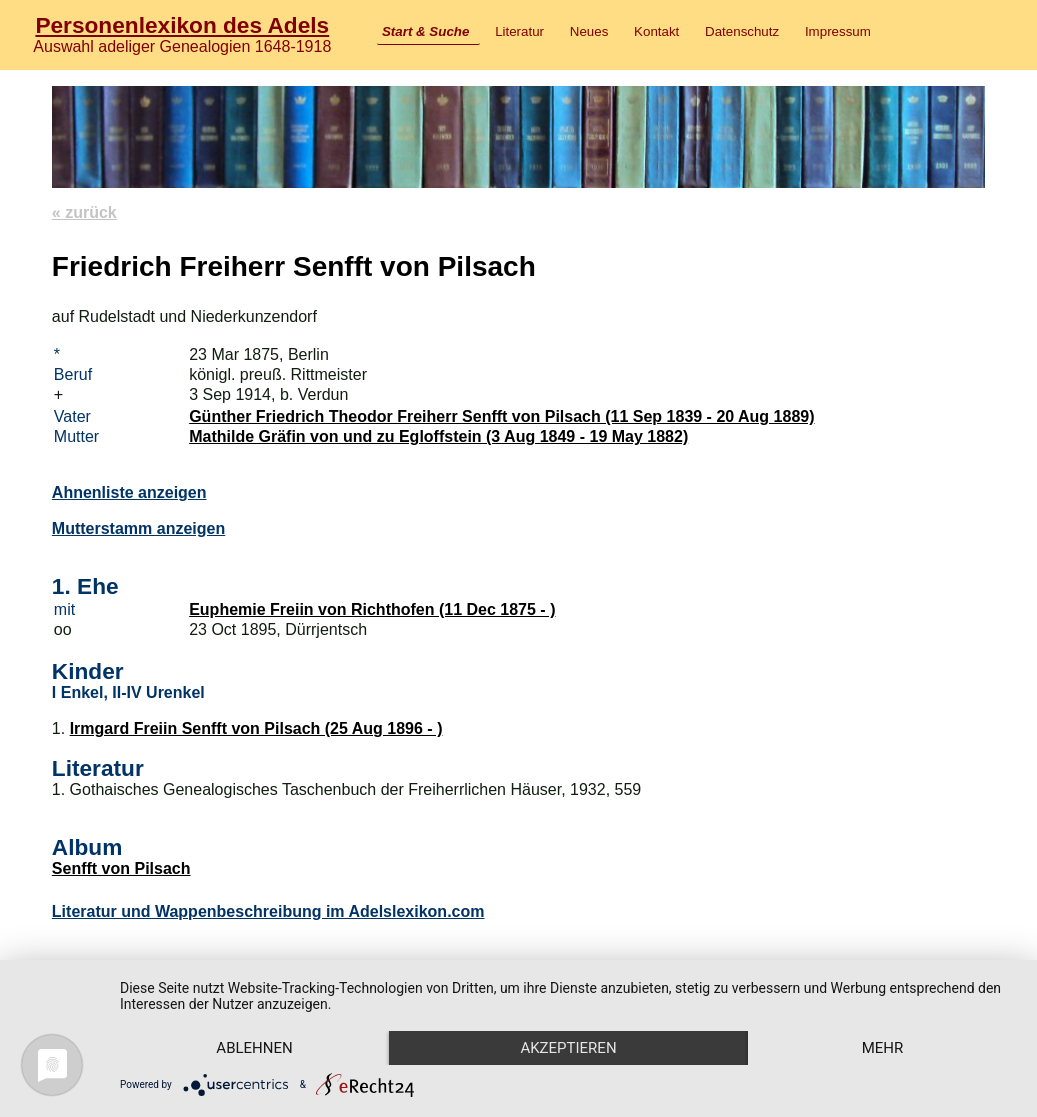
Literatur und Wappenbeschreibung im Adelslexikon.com (268, 911)
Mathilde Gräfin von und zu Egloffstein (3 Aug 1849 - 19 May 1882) (438, 436)
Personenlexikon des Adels (182, 25)
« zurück (84, 212)
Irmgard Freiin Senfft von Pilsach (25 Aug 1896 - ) (256, 728)
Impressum (838, 31)
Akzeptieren (568, 1048)
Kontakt (656, 31)
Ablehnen (254, 1048)
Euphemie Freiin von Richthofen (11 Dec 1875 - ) (372, 609)
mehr (883, 1048)
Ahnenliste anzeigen (129, 492)
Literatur (519, 31)
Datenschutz (742, 31)
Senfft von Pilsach (121, 868)
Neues (589, 31)
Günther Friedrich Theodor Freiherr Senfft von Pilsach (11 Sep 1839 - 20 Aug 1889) (501, 416)
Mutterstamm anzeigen (138, 528)
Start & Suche (425, 31)
